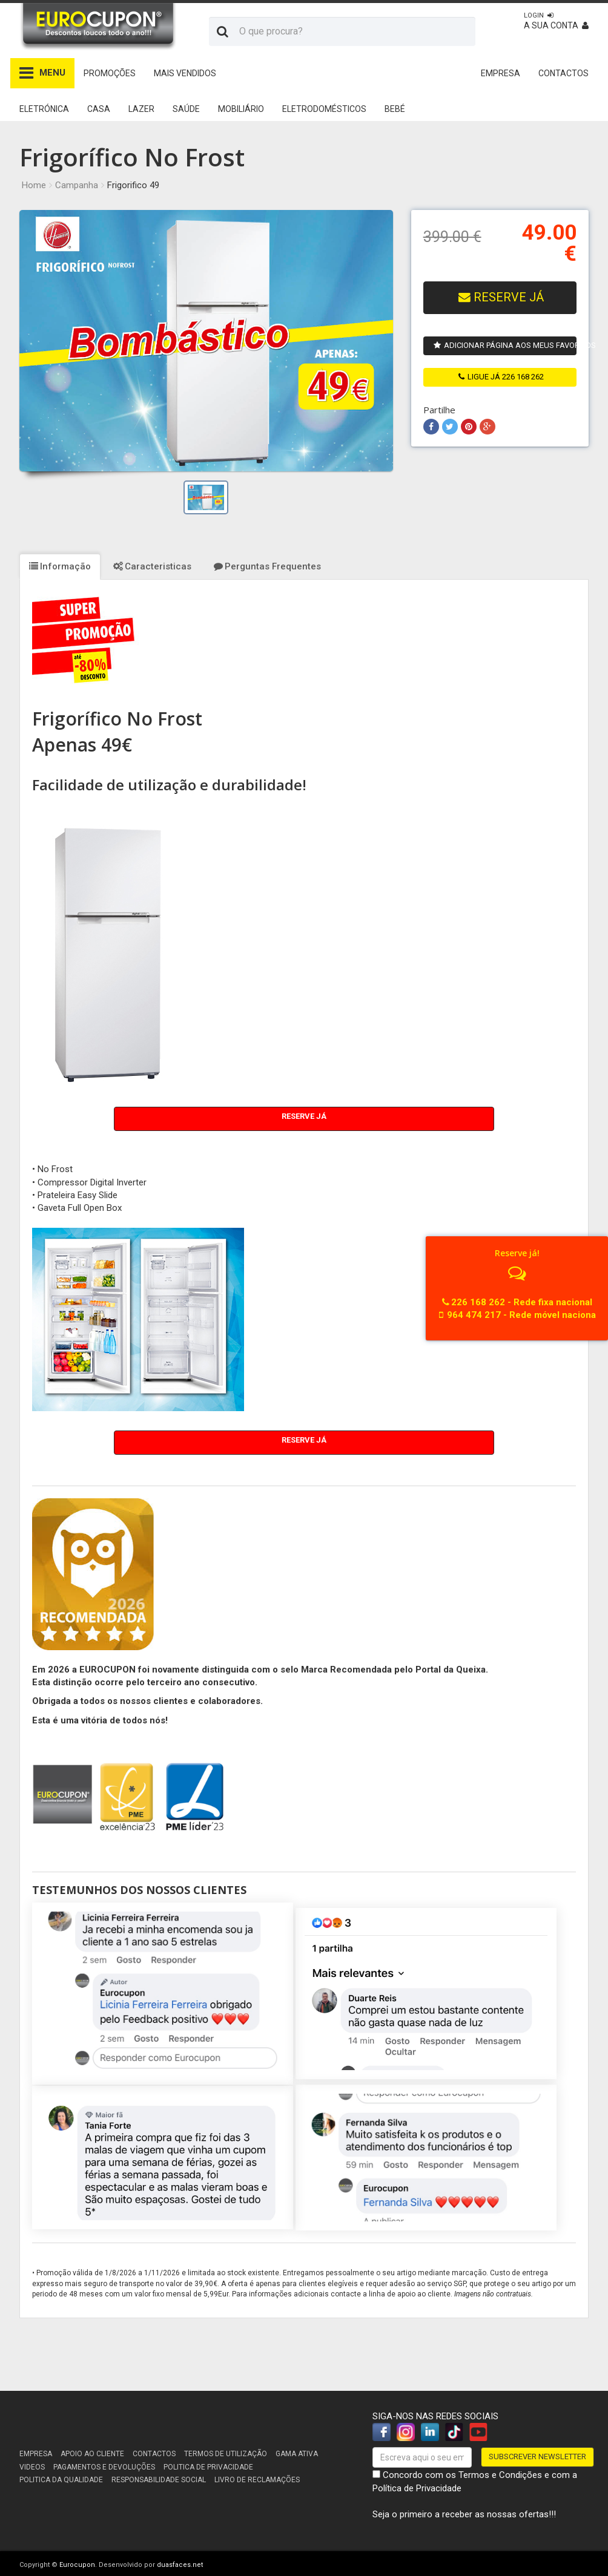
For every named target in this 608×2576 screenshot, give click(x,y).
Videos (32, 2467)
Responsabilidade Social (158, 2480)
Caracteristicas (152, 566)
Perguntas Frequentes (267, 566)
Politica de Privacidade (208, 2467)
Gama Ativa (297, 2454)
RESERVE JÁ (501, 297)
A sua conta (556, 20)
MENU (42, 73)
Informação (60, 566)
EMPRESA (500, 73)
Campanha (76, 185)
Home (34, 185)
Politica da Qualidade (61, 2480)
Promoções (110, 73)
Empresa (35, 2454)
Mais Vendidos (185, 73)
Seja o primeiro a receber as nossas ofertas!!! (464, 2514)
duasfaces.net (180, 2565)
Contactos (154, 2454)
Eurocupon (77, 2565)
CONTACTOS (563, 73)
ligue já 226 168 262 (501, 376)
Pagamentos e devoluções (104, 2467)
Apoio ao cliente (92, 2454)
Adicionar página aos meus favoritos (505, 345)
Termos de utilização (225, 2454)
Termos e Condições (500, 2474)
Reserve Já (304, 1116)
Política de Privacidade (416, 2488)
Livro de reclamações (257, 2480)
